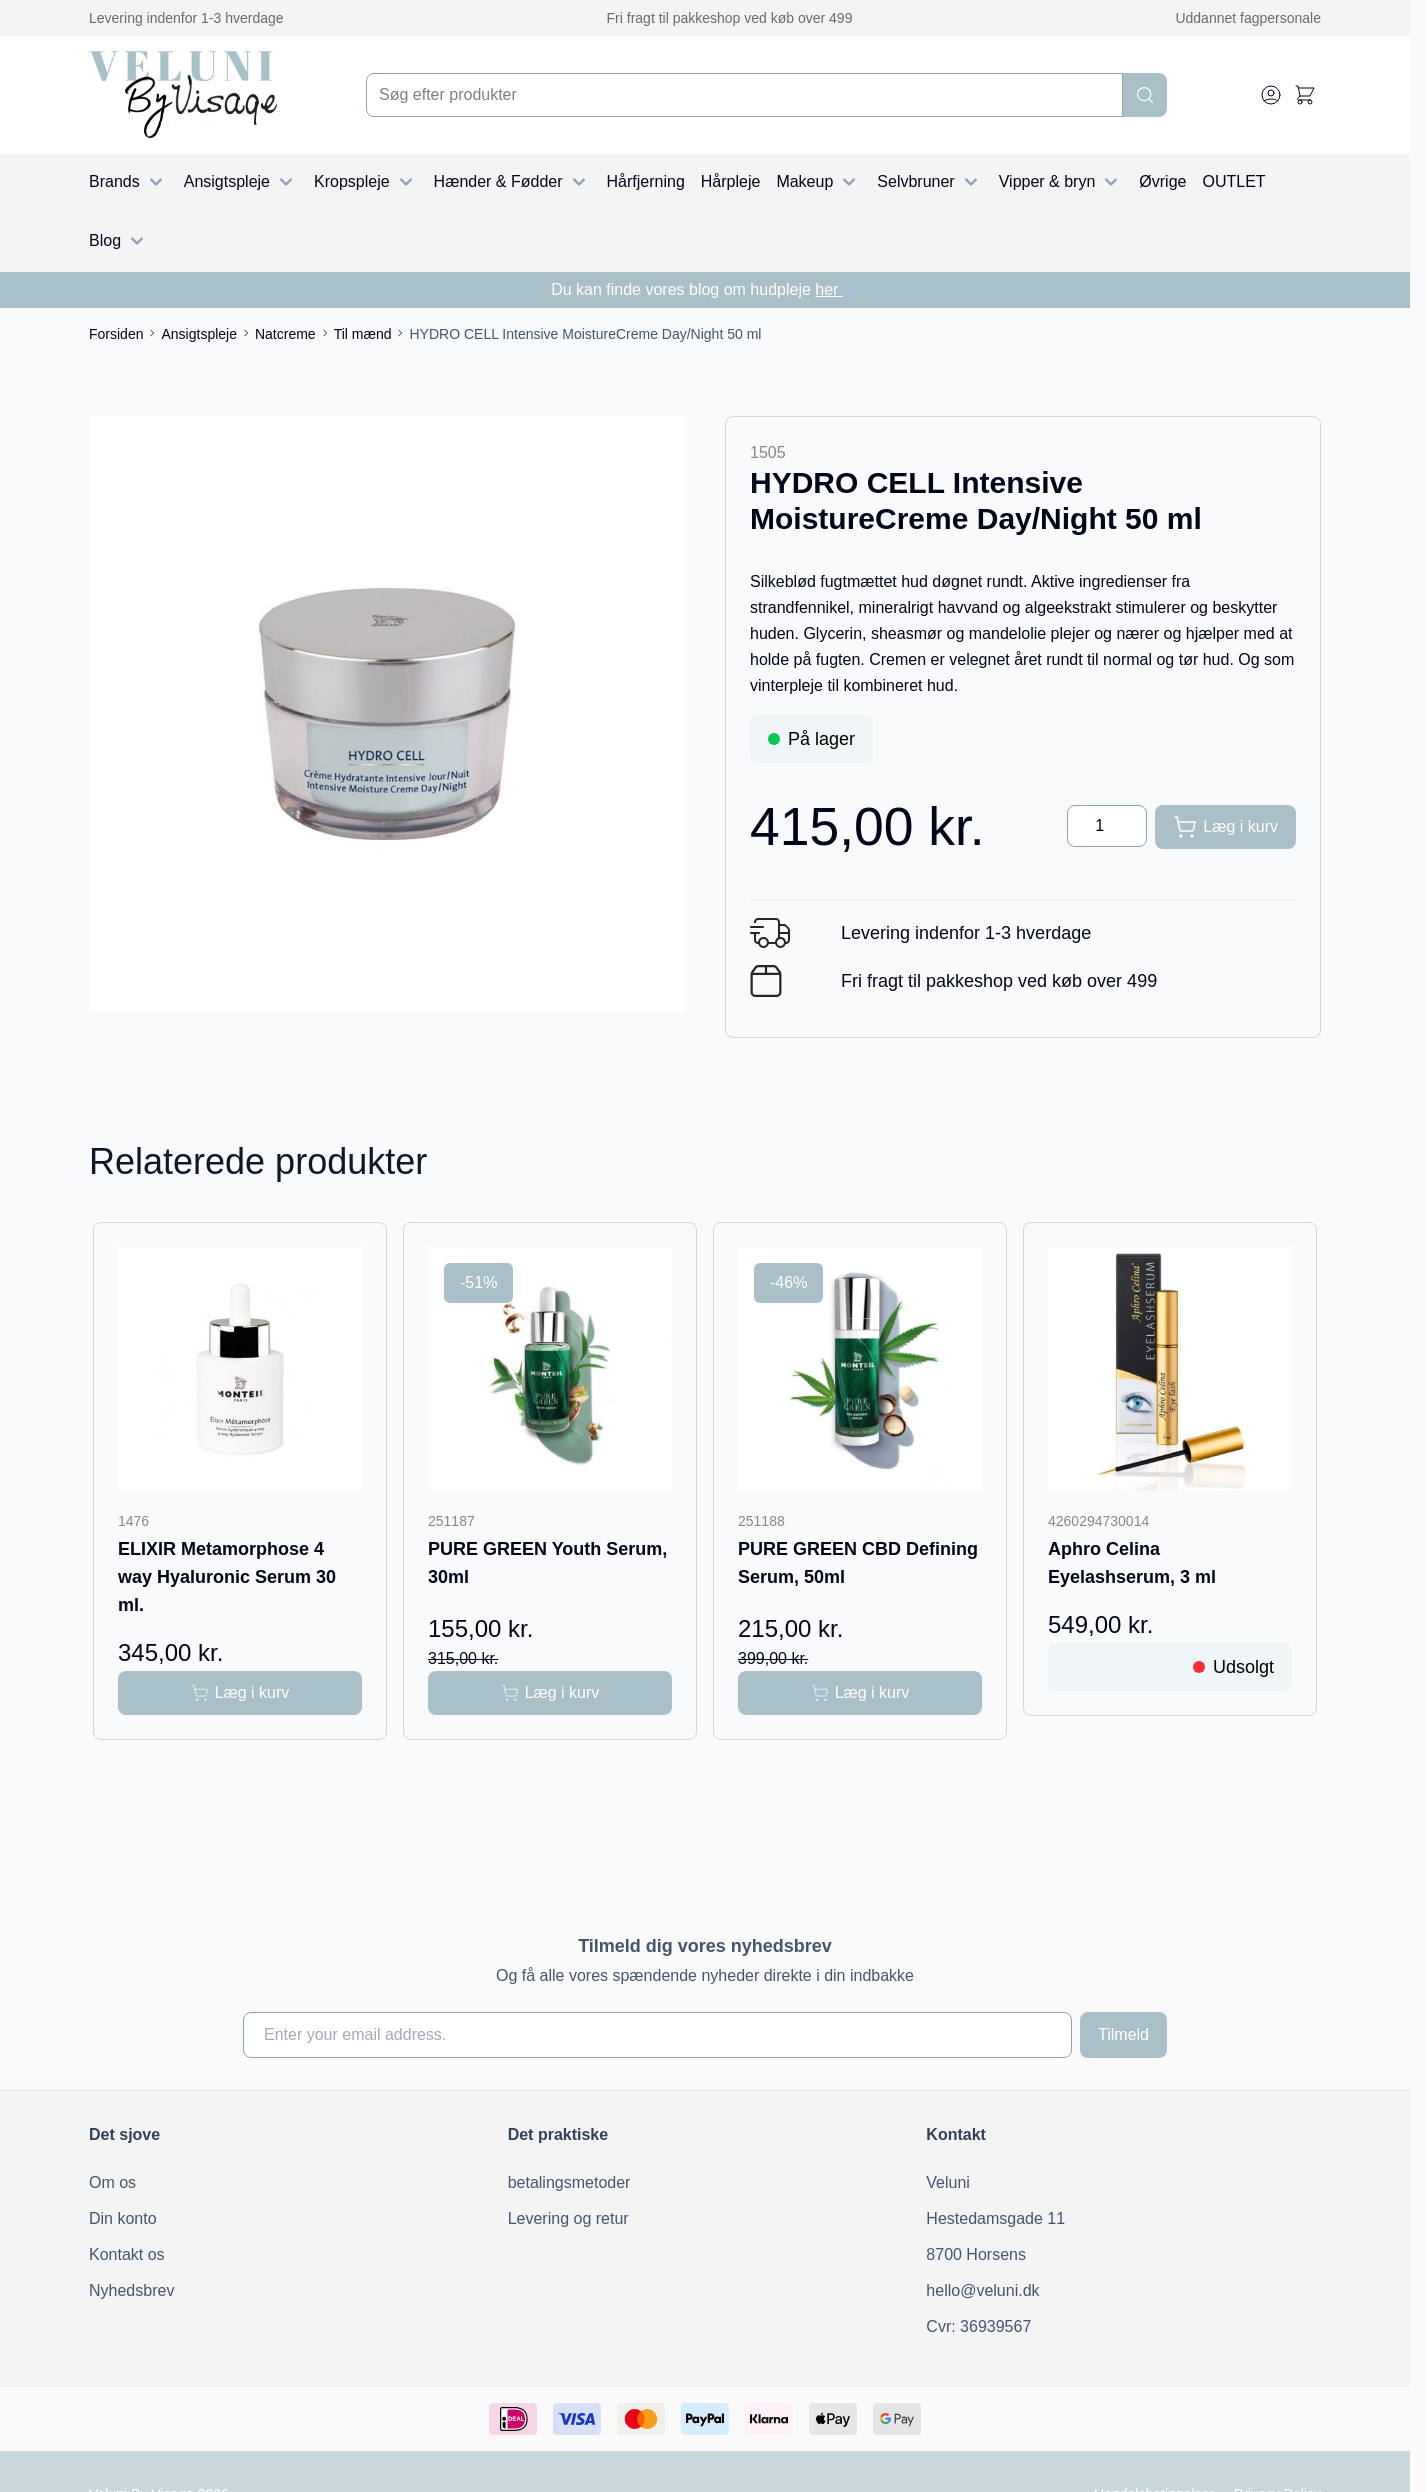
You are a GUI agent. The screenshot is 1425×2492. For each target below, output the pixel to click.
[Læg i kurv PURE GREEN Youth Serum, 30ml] (550, 1693)
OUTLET (1233, 181)
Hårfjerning (646, 181)
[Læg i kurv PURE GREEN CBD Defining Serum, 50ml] (860, 1693)
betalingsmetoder (569, 2182)
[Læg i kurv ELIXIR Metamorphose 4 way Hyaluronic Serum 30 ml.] (240, 1693)
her (837, 289)
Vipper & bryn (1061, 182)
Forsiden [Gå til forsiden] (116, 334)
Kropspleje (366, 182)
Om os (112, 2182)
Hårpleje (731, 181)
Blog (119, 241)
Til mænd (363, 334)
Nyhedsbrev (131, 2290)
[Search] (1145, 95)
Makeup (818, 182)
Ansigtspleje (241, 182)
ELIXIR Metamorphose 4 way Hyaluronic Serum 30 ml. (227, 1577)
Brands (128, 182)
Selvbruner (929, 182)
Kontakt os (127, 2254)
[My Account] (1271, 95)
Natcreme (285, 334)
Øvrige (1162, 181)
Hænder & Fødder (512, 182)
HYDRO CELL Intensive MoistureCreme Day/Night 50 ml (585, 334)
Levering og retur (568, 2218)
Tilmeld (1123, 2034)
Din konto (123, 2218)
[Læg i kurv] (1225, 827)
